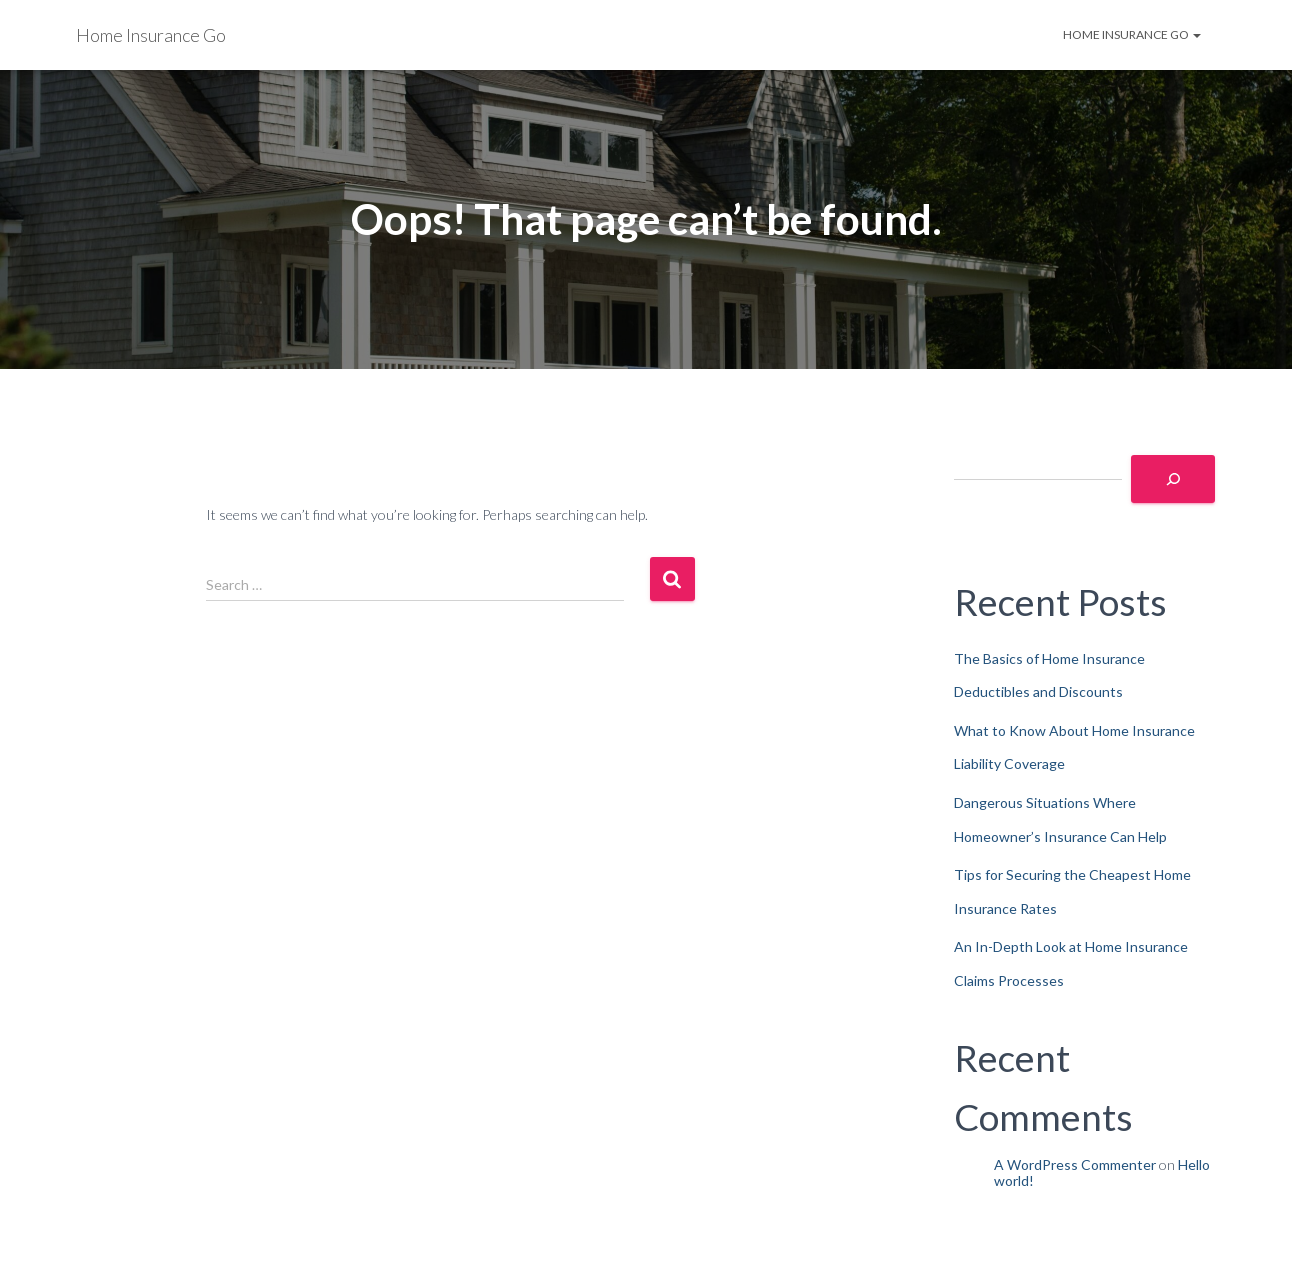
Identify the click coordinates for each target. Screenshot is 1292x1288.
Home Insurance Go (1132, 34)
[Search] (1173, 479)
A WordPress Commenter (1075, 1164)
